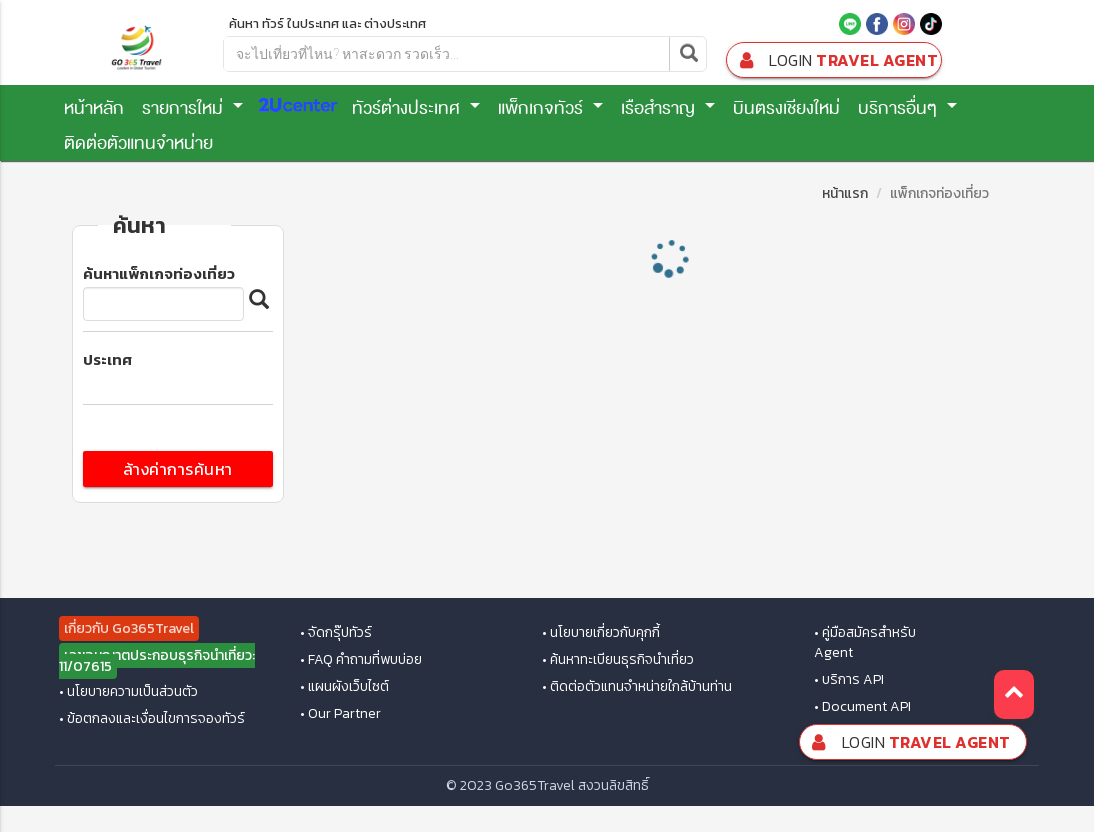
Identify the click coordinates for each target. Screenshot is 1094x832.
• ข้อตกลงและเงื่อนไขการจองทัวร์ (152, 719)
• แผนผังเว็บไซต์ (344, 687)
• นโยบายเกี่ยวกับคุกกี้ (601, 633)
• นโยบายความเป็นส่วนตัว (128, 692)
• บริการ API (849, 680)
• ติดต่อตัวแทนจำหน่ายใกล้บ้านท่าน (637, 687)
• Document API (862, 707)
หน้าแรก (845, 193)
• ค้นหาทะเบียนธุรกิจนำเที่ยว (618, 660)
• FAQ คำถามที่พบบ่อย (361, 660)
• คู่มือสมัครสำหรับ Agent (865, 643)
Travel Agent (836, 60)
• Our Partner (340, 714)
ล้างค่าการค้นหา (178, 469)
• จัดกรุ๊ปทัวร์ (336, 633)
